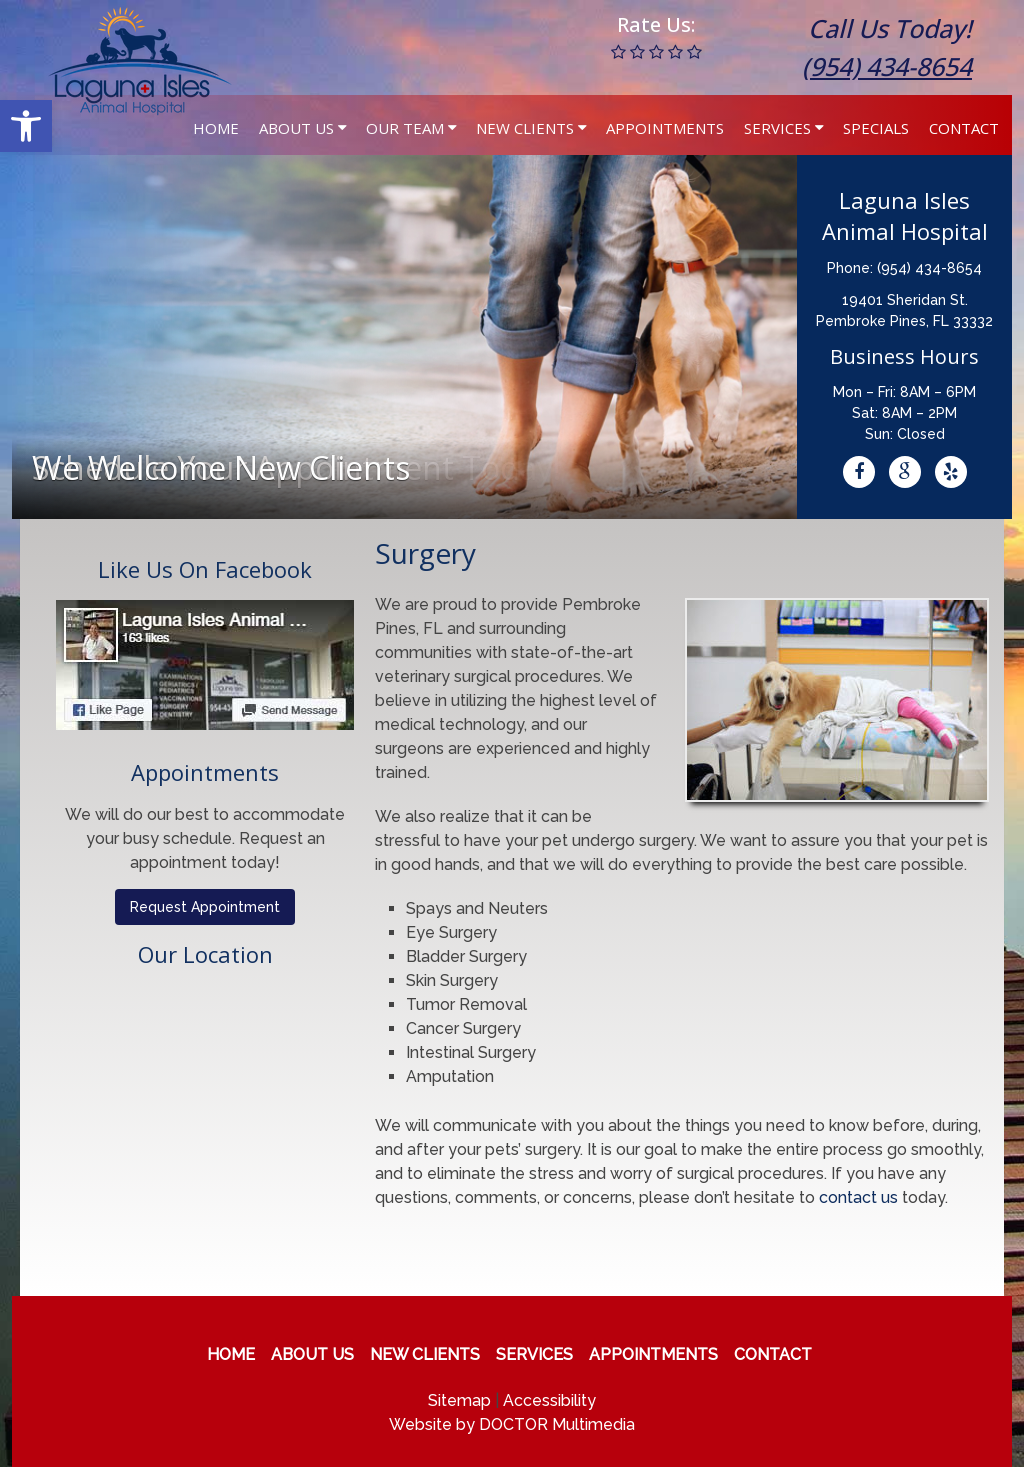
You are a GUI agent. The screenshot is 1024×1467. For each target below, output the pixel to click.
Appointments (665, 128)
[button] (26, 126)
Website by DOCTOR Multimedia (512, 1424)
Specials (876, 128)
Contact (964, 128)
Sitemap (459, 1400)
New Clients (525, 128)
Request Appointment (205, 907)
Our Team (405, 128)
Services (777, 128)
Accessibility (549, 1400)
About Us (296, 128)
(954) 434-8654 (887, 66)
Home (216, 128)
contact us (858, 1197)
